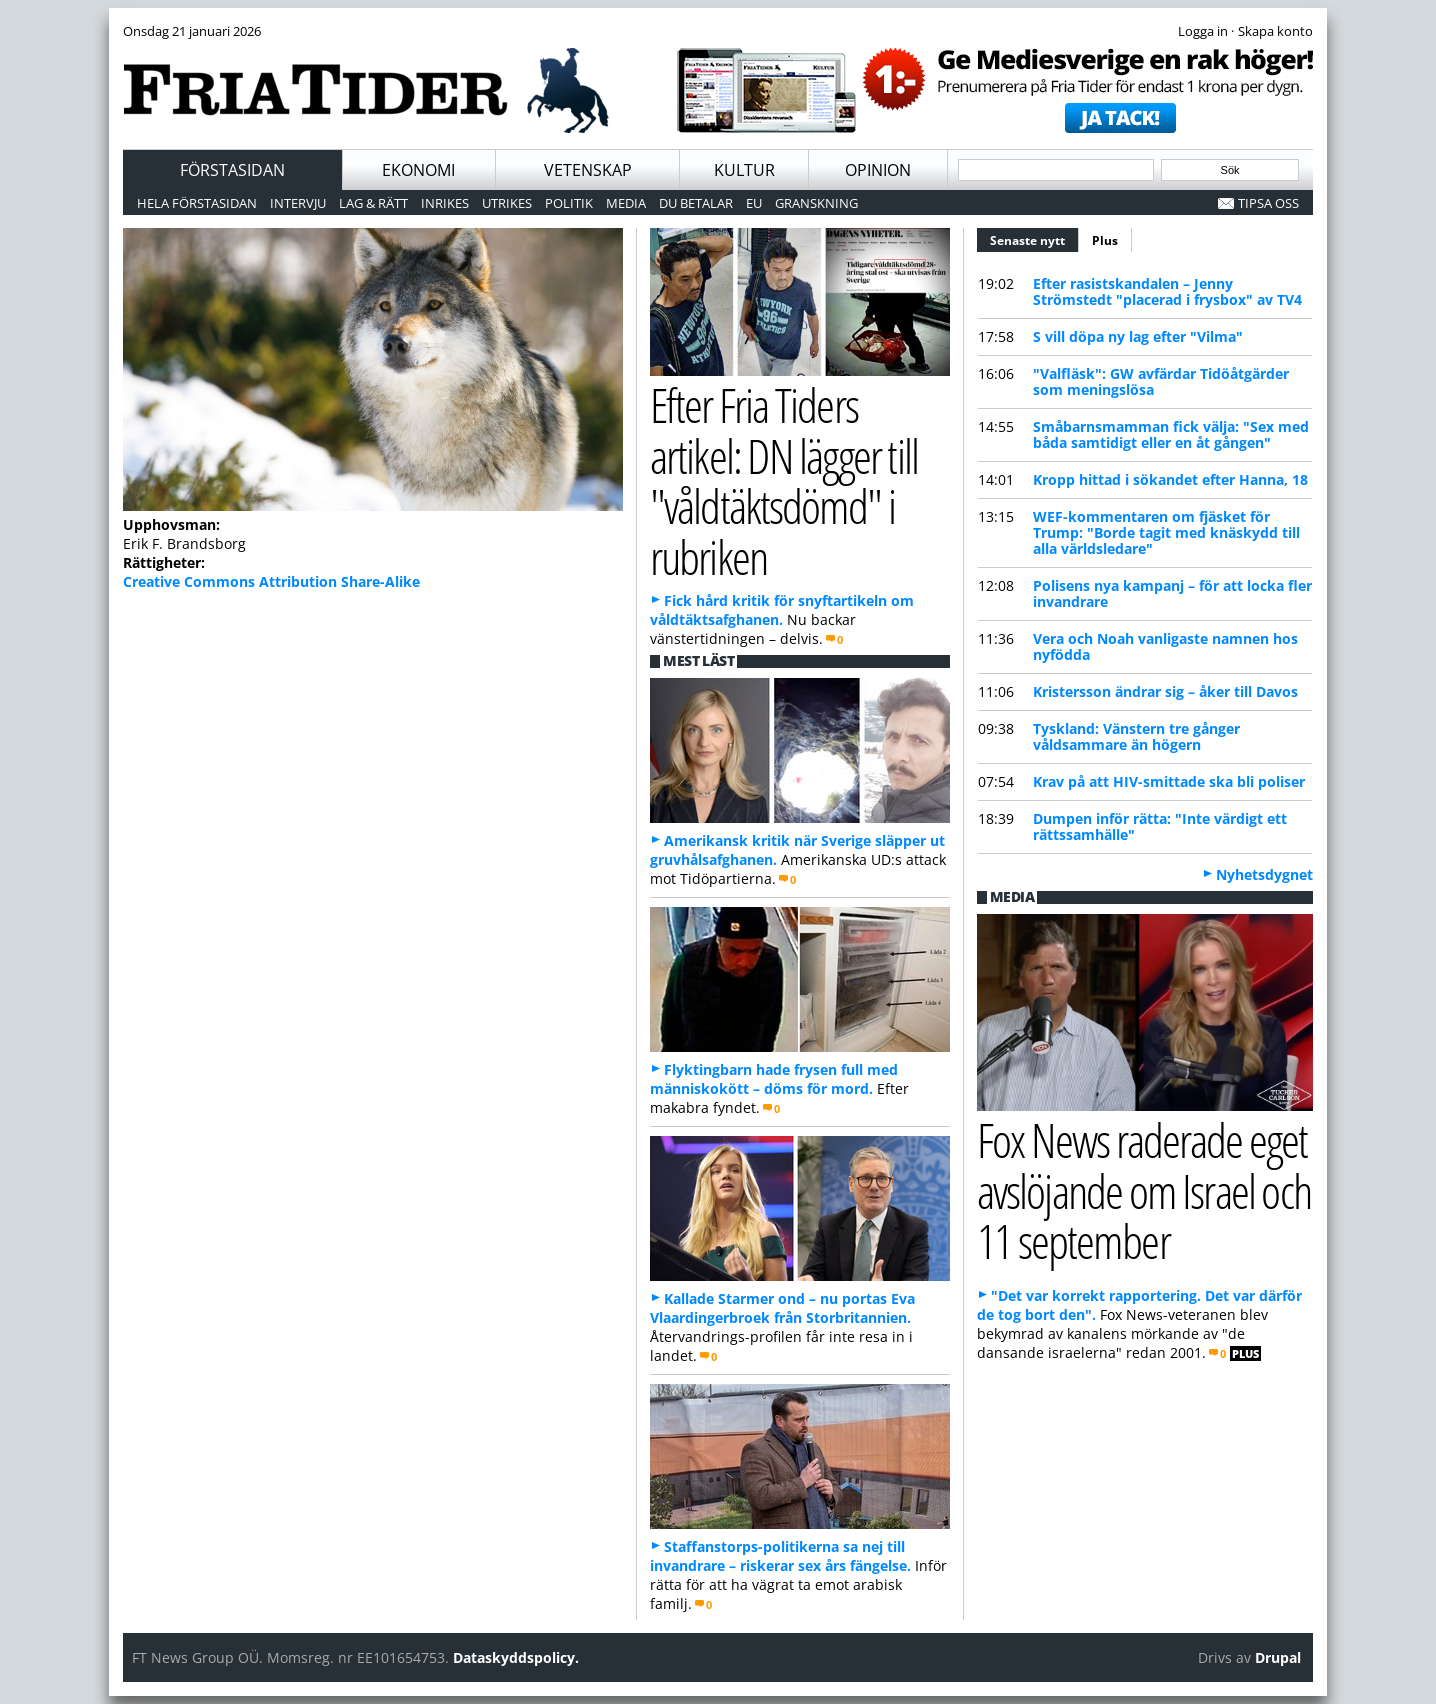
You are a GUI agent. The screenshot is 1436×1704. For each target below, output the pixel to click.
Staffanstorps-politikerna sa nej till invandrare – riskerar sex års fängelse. (780, 1556)
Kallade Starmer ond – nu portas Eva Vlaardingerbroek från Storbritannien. (782, 1308)
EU (754, 203)
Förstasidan (232, 170)
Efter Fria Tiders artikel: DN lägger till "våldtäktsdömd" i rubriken (784, 480)
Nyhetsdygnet (1264, 874)
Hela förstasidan (197, 203)
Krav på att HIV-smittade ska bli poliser (1169, 781)
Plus (1105, 240)
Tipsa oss (1268, 203)
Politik (569, 203)
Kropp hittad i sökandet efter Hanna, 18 (1170, 479)
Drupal (1278, 1657)
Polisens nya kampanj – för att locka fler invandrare (1172, 593)
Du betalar (696, 203)
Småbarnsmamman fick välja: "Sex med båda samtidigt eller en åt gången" (1171, 434)
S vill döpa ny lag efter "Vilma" (1138, 336)
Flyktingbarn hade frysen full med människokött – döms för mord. (774, 1079)
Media (626, 203)
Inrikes (445, 203)
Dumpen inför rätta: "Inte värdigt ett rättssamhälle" (1160, 826)
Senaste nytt (1034, 238)
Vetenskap (588, 170)
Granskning (816, 203)
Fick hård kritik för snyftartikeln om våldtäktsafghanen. (782, 610)
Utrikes (507, 203)
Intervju (298, 203)
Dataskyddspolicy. (516, 1657)
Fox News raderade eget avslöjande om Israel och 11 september (1144, 1190)
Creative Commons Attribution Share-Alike (271, 581)
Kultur (744, 170)
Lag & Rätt (373, 203)
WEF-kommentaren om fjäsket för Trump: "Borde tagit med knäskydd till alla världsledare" (1166, 532)
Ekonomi (418, 170)
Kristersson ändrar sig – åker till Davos (1165, 691)
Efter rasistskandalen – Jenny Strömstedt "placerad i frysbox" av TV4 (1167, 291)
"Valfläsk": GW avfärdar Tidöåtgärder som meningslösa (1161, 381)
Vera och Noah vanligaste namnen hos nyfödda (1165, 646)
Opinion (878, 170)
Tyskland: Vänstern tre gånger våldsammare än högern (1136, 736)
